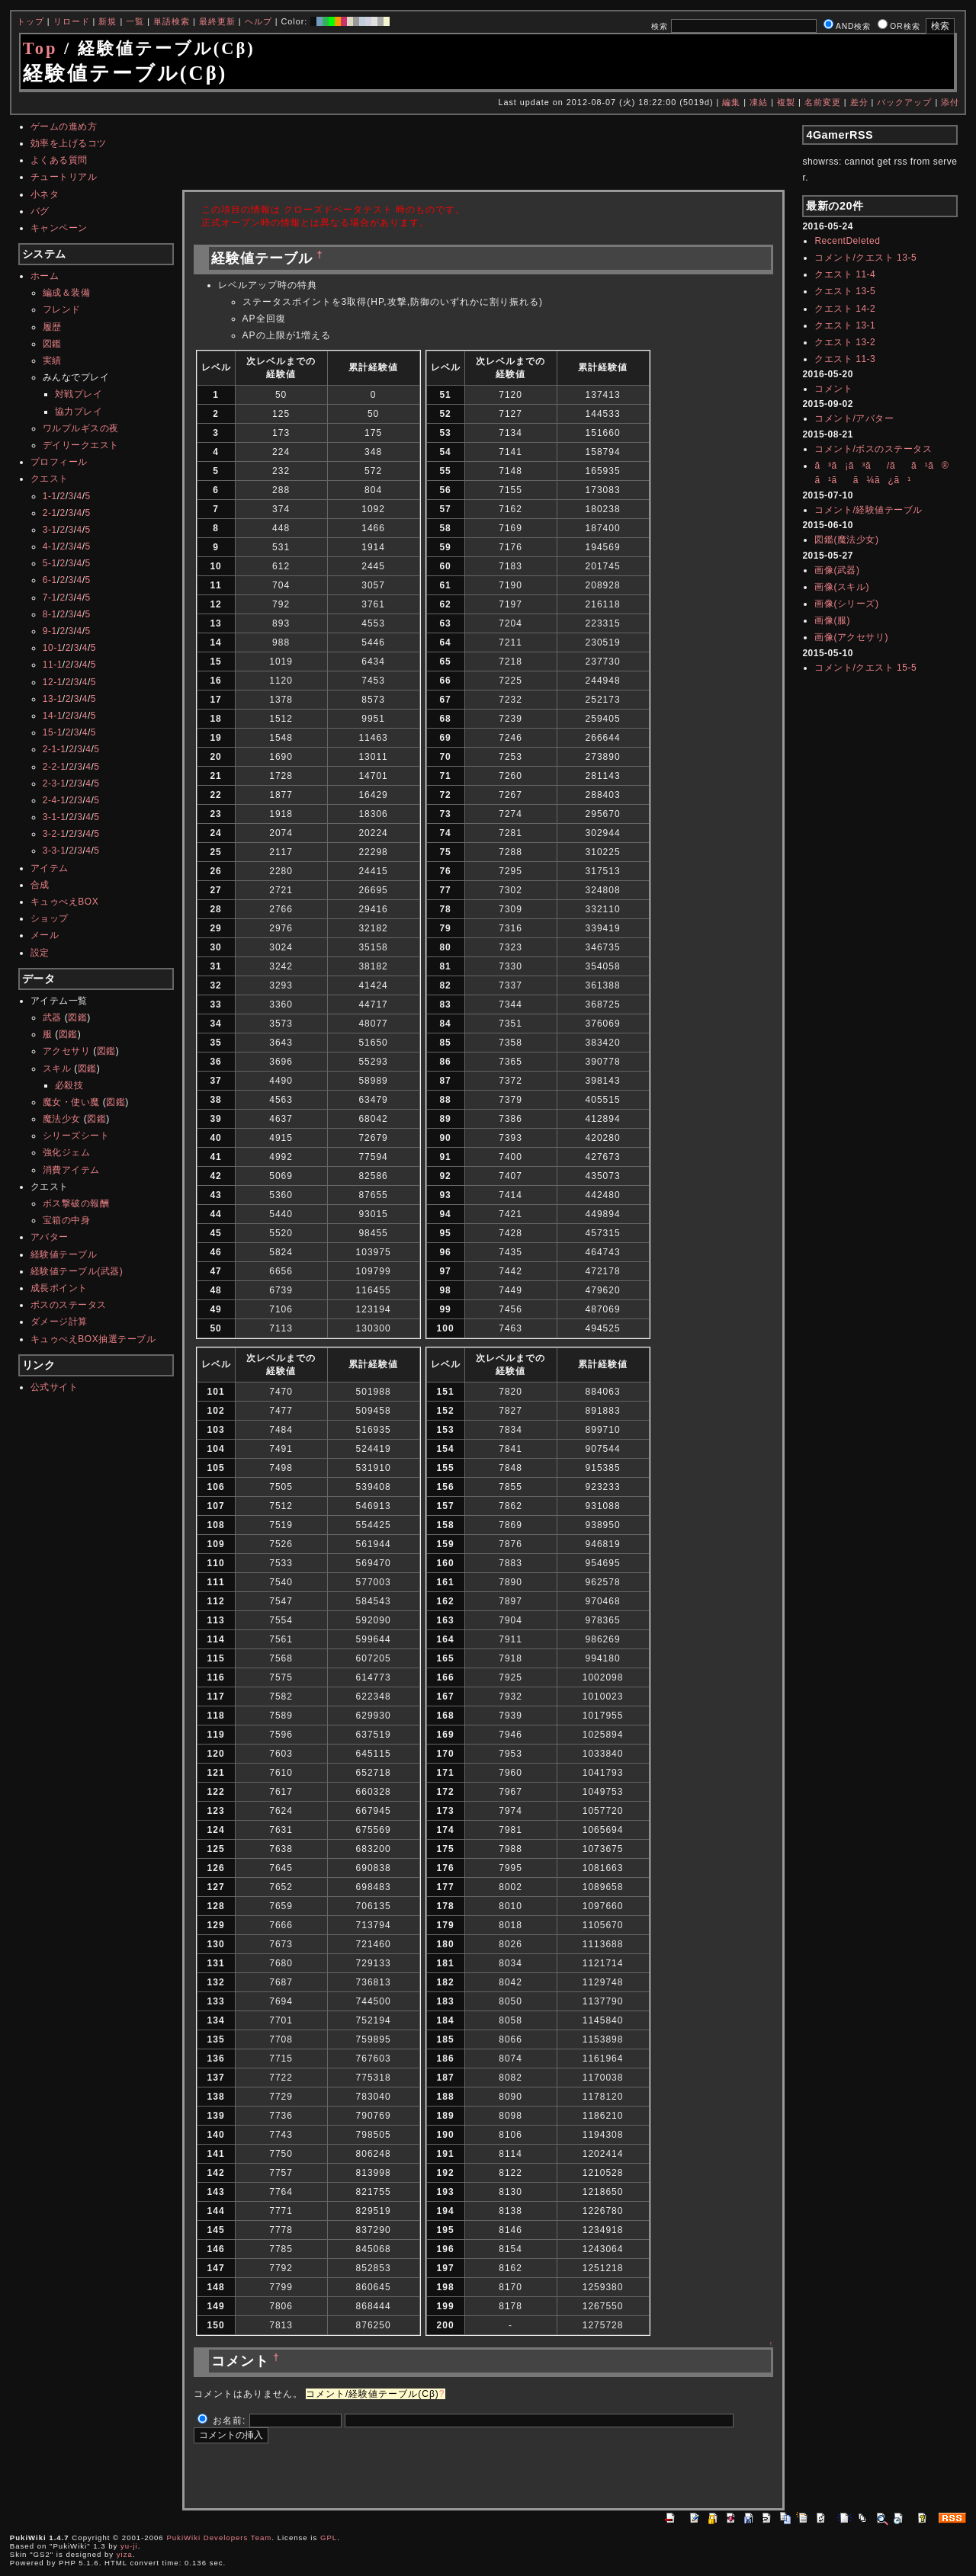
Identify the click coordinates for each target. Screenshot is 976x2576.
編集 (731, 102)
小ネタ (44, 194)
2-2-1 (54, 766)
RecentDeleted (847, 240)
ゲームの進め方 (64, 126)
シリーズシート (76, 1135)
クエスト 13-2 (844, 342)
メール (44, 935)
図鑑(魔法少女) (846, 539)
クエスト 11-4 (844, 274)
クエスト (49, 478)
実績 (52, 360)
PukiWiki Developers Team (218, 2537)
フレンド (62, 309)
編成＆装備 (67, 292)
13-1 (53, 699)
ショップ (49, 918)
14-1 (53, 715)
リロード (71, 21)
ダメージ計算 (59, 1321)
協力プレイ (79, 411)
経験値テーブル (64, 1254)
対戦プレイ (79, 394)
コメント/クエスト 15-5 (865, 667)
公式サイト (54, 1387)
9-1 (50, 631)
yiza (125, 2554)
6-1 (50, 580)
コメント (833, 388)
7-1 (50, 597)
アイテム (49, 868)
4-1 (50, 546)
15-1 (53, 732)
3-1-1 (54, 817)
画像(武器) (836, 570)
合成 (40, 884)
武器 (52, 1017)
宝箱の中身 (67, 1220)
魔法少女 (62, 1118)
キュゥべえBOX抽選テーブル (93, 1339)
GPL (328, 2537)
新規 (107, 21)
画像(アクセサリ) (851, 637)
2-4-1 (54, 800)
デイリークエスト (81, 445)
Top (40, 48)
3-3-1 (54, 850)
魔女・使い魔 (71, 1102)
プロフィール (59, 462)
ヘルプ (258, 21)
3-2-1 (54, 833)
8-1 (50, 614)
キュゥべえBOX (64, 901)
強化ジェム (67, 1152)
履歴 (52, 327)
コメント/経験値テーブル (868, 510)
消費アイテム (71, 1170)
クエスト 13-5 (844, 291)
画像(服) (832, 620)
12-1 (53, 682)
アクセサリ (67, 1051)
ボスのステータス (68, 1304)
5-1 (50, 563)
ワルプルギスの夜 (81, 428)
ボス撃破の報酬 (76, 1203)
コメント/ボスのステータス (873, 449)
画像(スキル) (841, 587)
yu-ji (129, 2546)
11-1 (53, 664)
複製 (786, 102)
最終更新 (217, 21)
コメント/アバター (854, 418)
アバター (49, 1237)
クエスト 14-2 (844, 308)
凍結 (759, 102)
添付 (950, 102)
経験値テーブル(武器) (77, 1271)
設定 (40, 952)
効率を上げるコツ (68, 143)
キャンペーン (59, 228)
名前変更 (822, 102)
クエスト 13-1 (844, 325)
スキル (57, 1068)
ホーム (44, 276)
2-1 (50, 513)
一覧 (135, 21)
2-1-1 (54, 749)
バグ (40, 211)
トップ (30, 21)
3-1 (50, 529)
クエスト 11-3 (844, 359)
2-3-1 (54, 783)
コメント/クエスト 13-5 (865, 257)
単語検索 (171, 21)
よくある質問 (59, 160)
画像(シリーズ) (846, 603)
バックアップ (904, 102)
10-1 (53, 647)
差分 (859, 102)
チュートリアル (64, 176)
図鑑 (52, 343)
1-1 (50, 496)
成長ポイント (59, 1288)
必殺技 (69, 1085)
